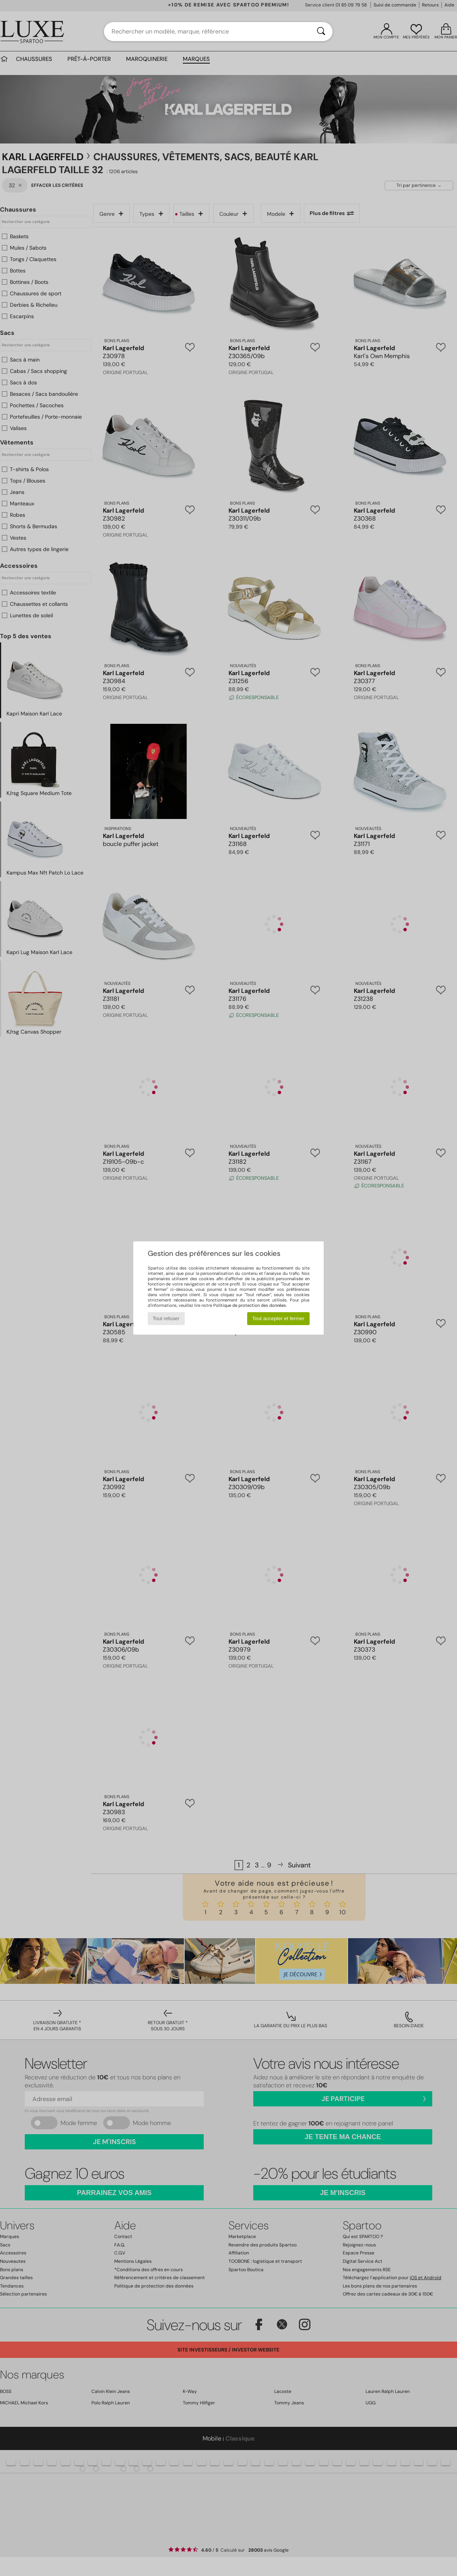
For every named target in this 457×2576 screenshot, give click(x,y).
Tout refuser (166, 1318)
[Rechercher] (321, 31)
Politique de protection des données (249, 1305)
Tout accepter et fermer (278, 1318)
